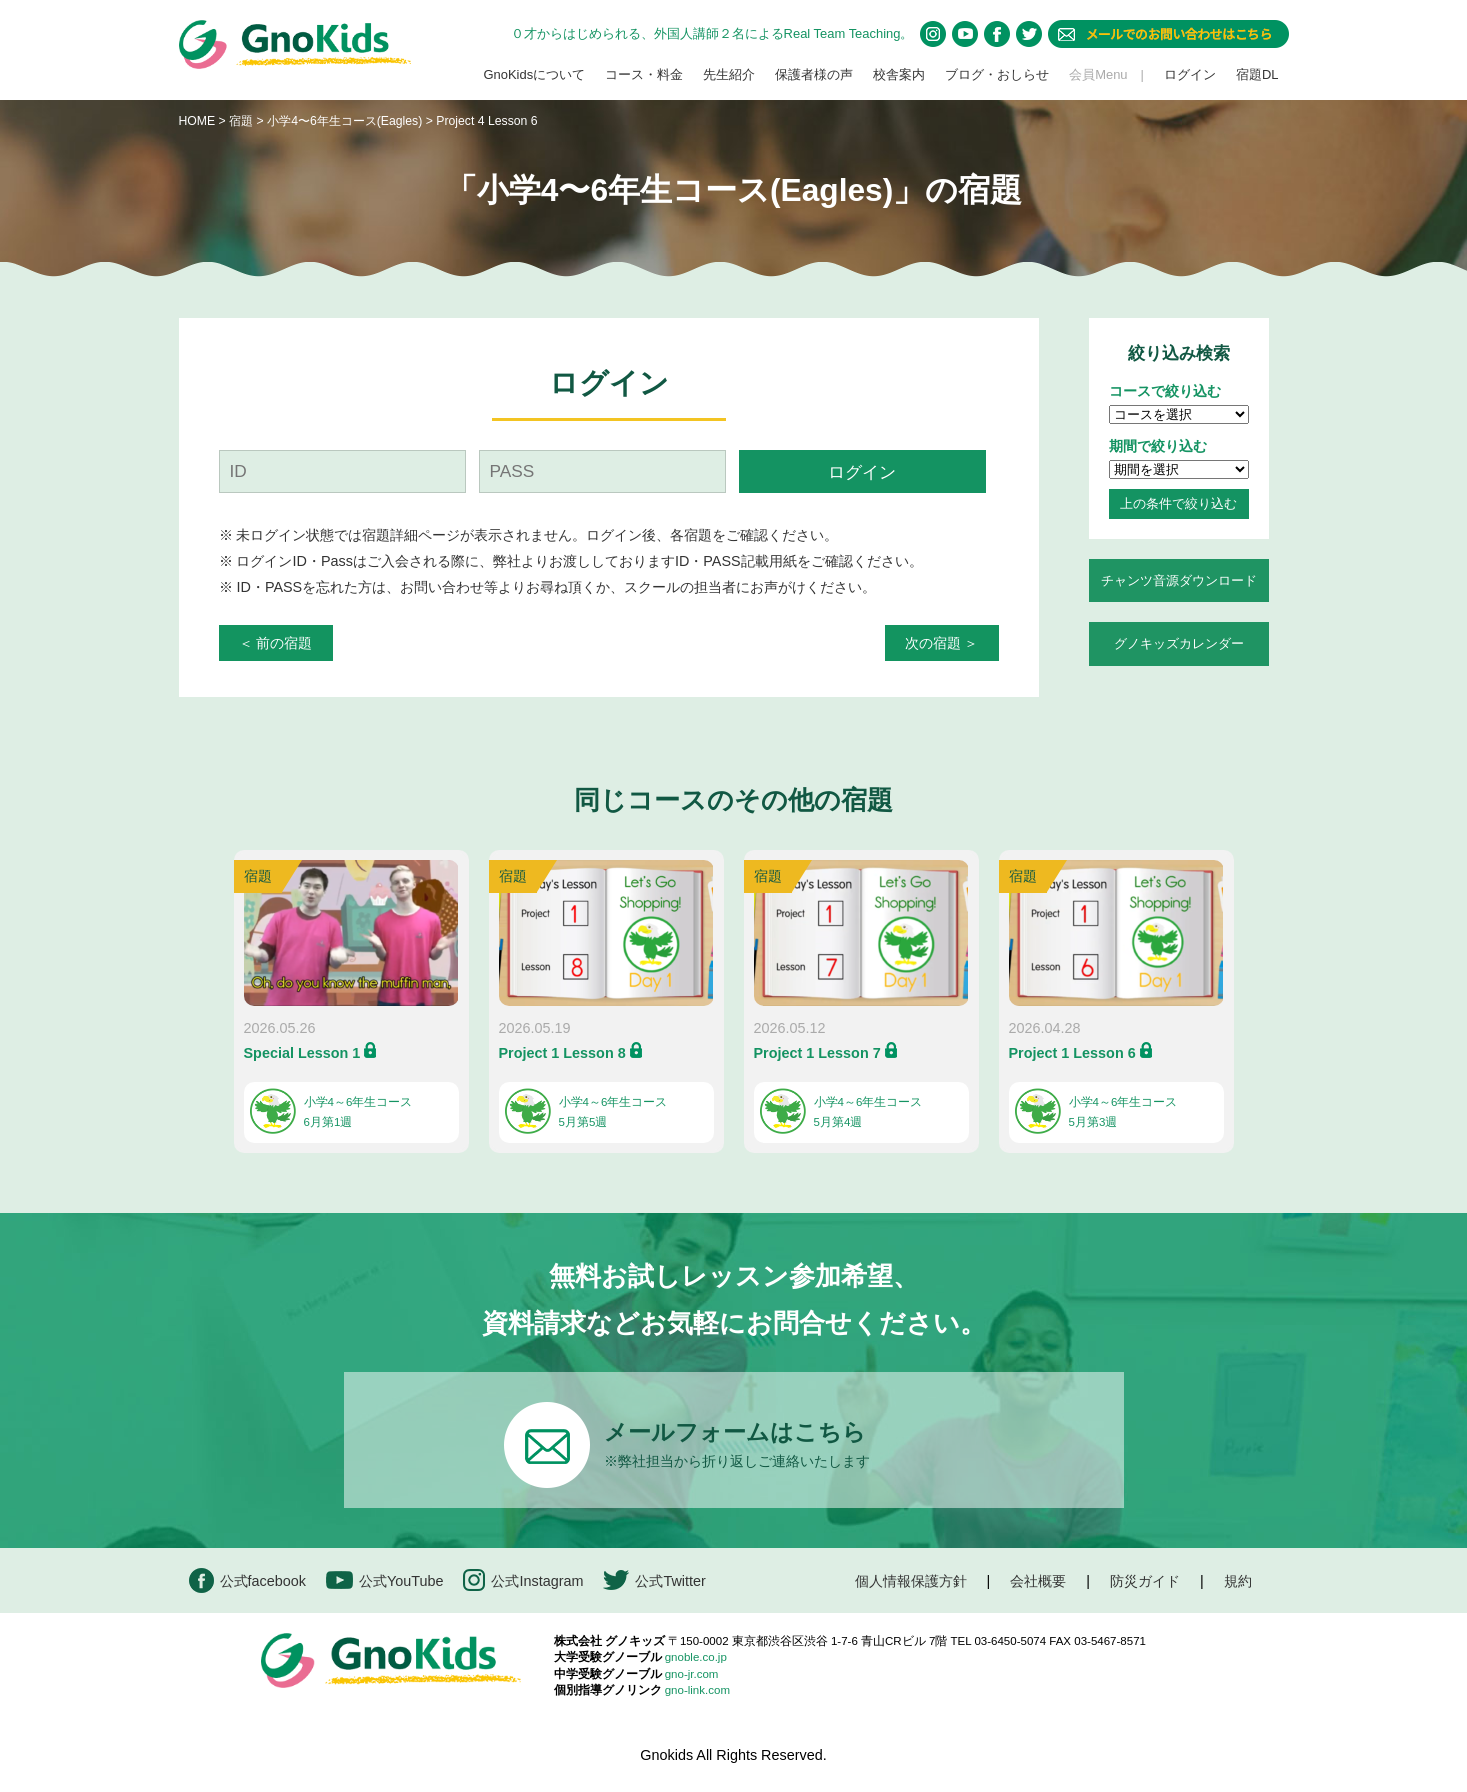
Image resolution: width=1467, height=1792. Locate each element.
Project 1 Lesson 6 (1072, 1053)
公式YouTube (385, 1580)
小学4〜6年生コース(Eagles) (346, 121)
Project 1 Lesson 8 (562, 1053)
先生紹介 (729, 74)
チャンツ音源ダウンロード (1179, 580)
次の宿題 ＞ (942, 643)
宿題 (241, 121)
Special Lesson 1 (302, 1053)
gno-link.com (697, 1690)
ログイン (1190, 74)
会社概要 (1038, 1581)
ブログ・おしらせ (997, 74)
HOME (197, 121)
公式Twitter (654, 1580)
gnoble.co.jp (696, 1657)
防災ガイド (1145, 1581)
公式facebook (247, 1580)
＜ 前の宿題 (276, 643)
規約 (1238, 1581)
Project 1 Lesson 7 (817, 1053)
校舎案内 (899, 74)
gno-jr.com (692, 1674)
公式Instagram (523, 1580)
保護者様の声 (814, 74)
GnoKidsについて (534, 74)
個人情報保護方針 (911, 1581)
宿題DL (1257, 74)
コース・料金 (644, 74)
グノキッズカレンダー (1179, 643)
